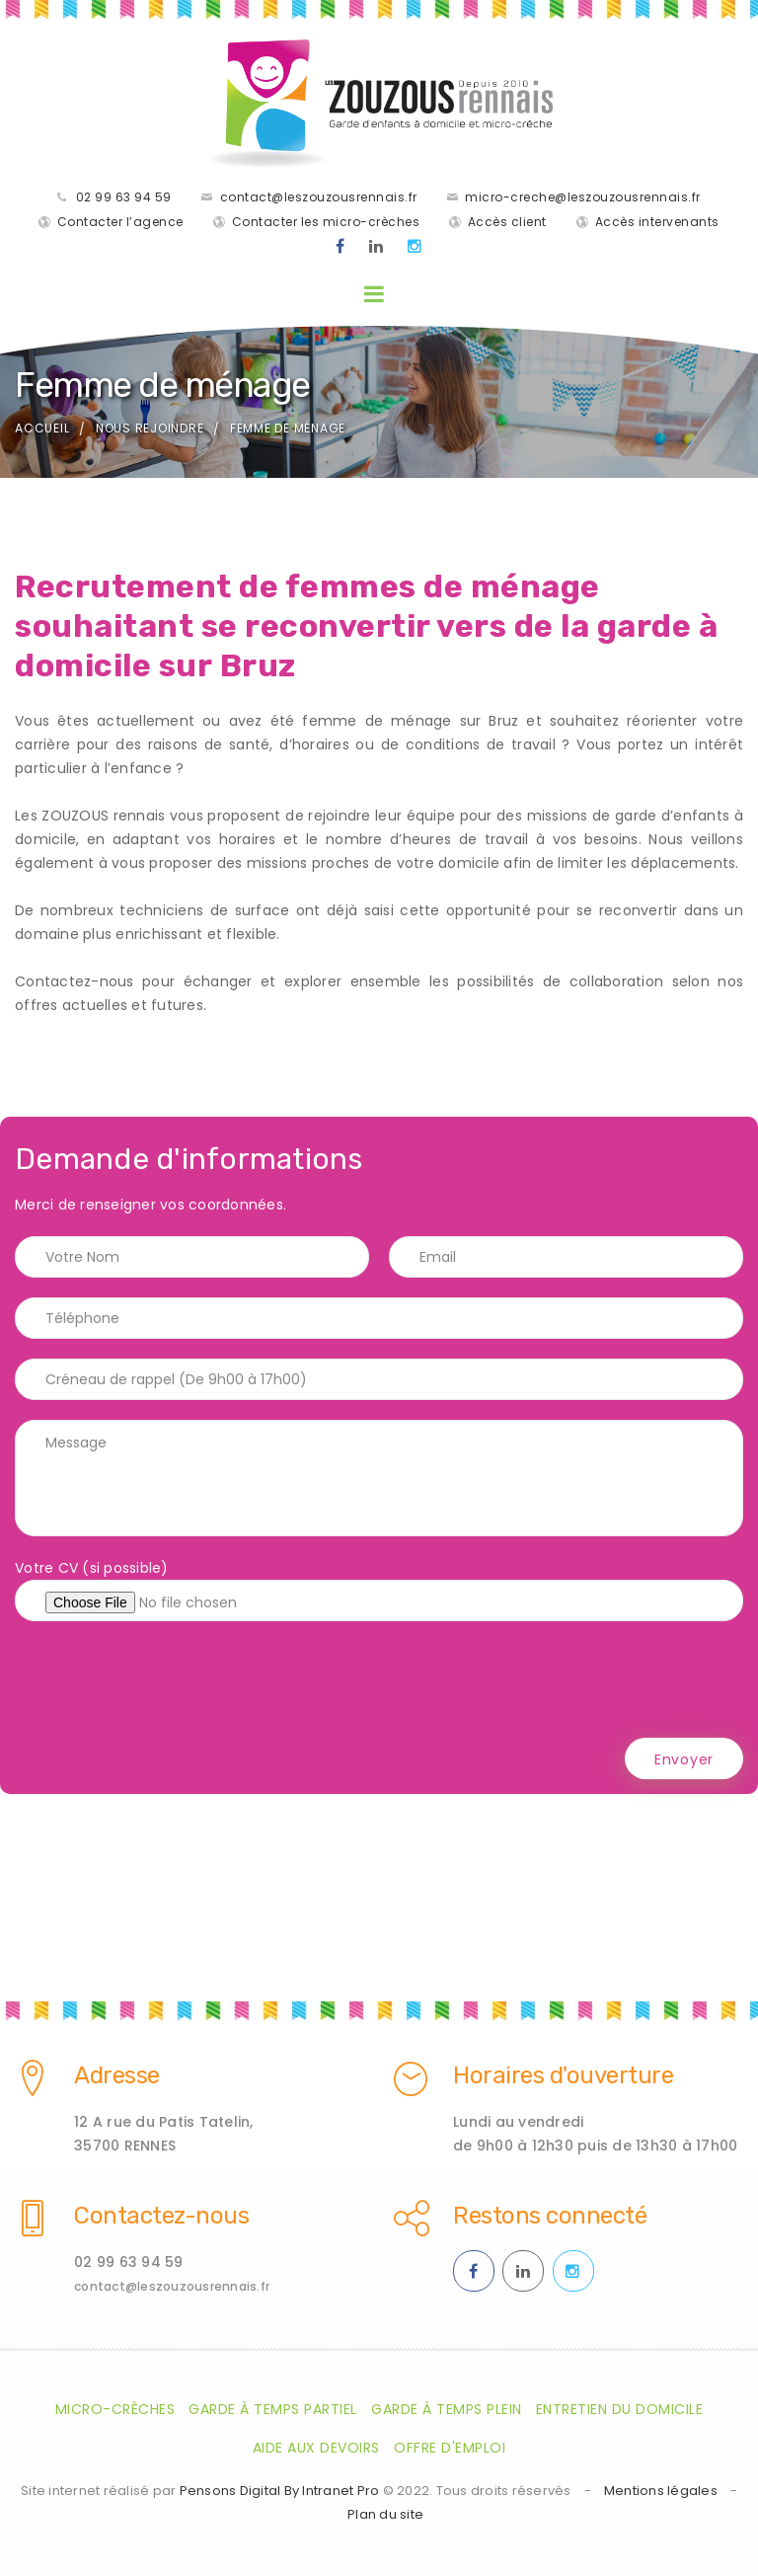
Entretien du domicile (620, 2409)
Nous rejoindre (150, 428)
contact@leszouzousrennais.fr (318, 197)
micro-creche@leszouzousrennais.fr (583, 197)
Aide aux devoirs (316, 2448)
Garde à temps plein (446, 2409)
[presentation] (165, 1679)
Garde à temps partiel (273, 2409)
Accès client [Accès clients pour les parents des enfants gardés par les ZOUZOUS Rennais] (507, 221)
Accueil (42, 428)
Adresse (117, 2075)
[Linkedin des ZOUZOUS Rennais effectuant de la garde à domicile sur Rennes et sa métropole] (376, 247)
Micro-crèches (115, 2409)
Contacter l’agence (120, 221)
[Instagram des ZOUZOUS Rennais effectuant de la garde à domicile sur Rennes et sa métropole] (415, 247)
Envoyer (684, 1759)
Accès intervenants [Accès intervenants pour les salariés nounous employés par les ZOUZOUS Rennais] (657, 221)
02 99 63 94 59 (124, 197)
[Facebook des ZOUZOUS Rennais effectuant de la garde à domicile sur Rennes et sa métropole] (340, 247)
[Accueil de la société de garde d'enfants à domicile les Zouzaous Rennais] (378, 103)
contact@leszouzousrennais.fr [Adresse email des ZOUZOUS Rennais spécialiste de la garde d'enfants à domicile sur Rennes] (171, 2286)
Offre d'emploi (449, 2448)
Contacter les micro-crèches (326, 221)
